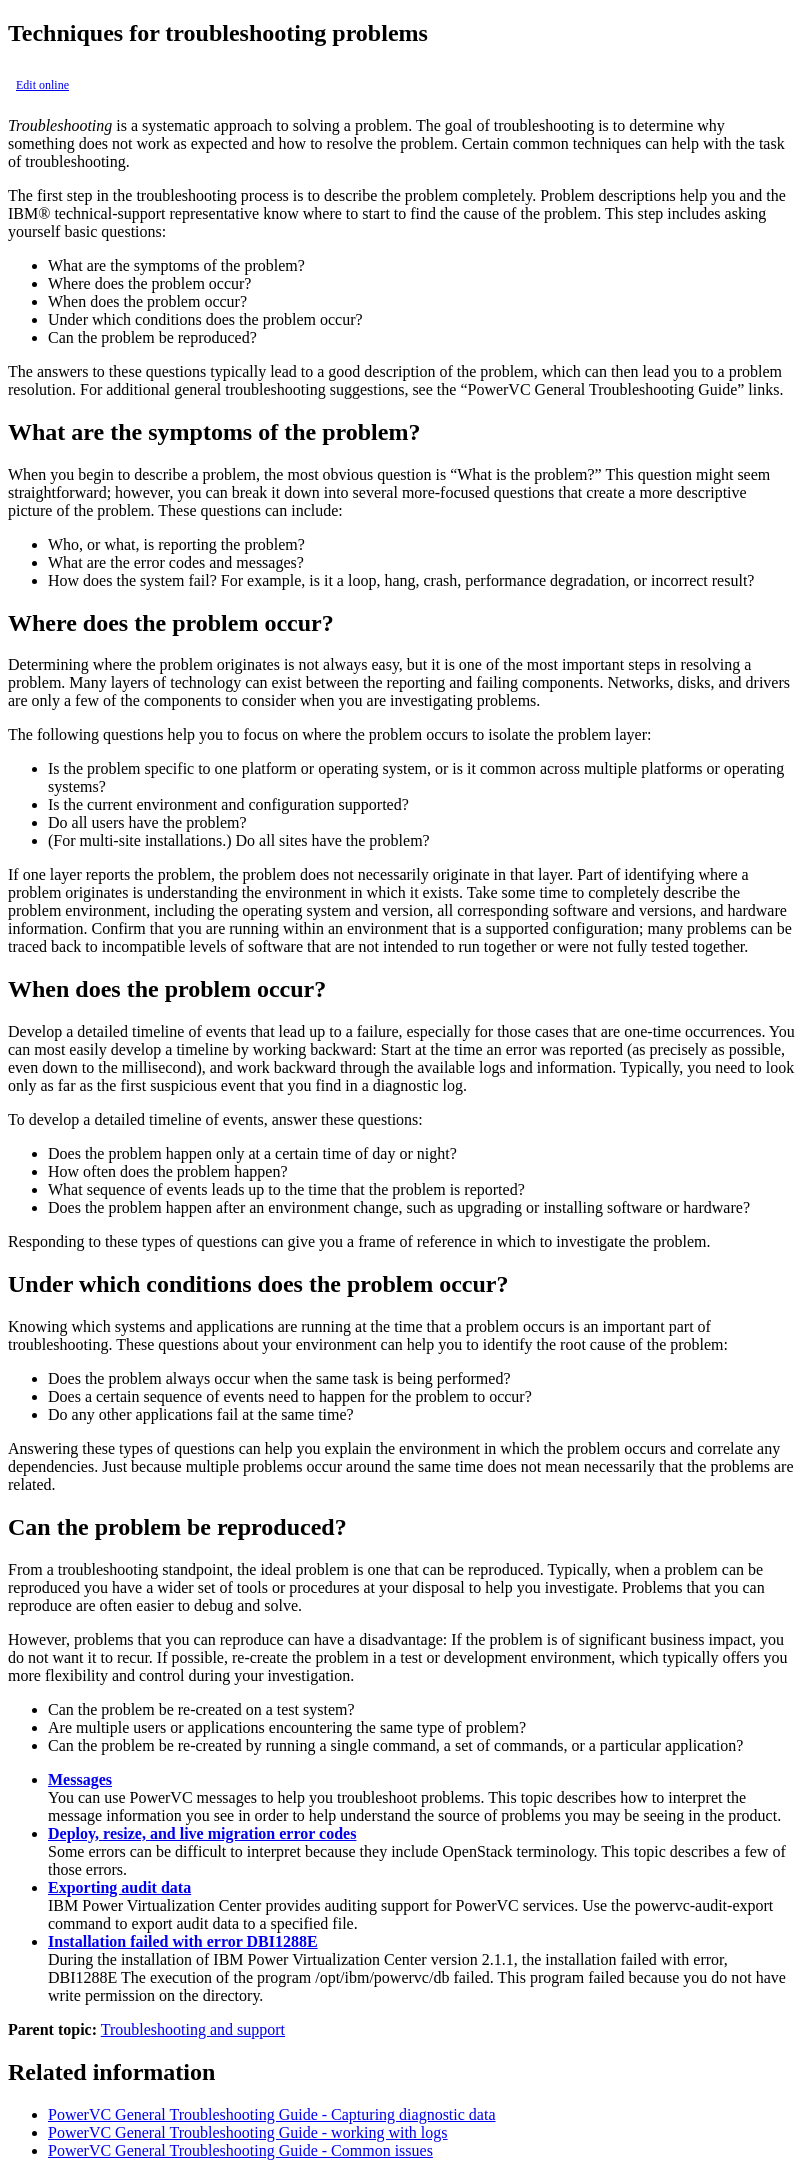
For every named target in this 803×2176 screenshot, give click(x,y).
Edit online (42, 85)
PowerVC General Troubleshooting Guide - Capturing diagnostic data (272, 2114)
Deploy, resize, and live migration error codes (202, 1833)
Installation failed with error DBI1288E (183, 1941)
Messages (80, 1779)
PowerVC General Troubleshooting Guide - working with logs (248, 2132)
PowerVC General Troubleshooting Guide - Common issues (240, 2150)
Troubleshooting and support (193, 2029)
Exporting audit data (119, 1887)
